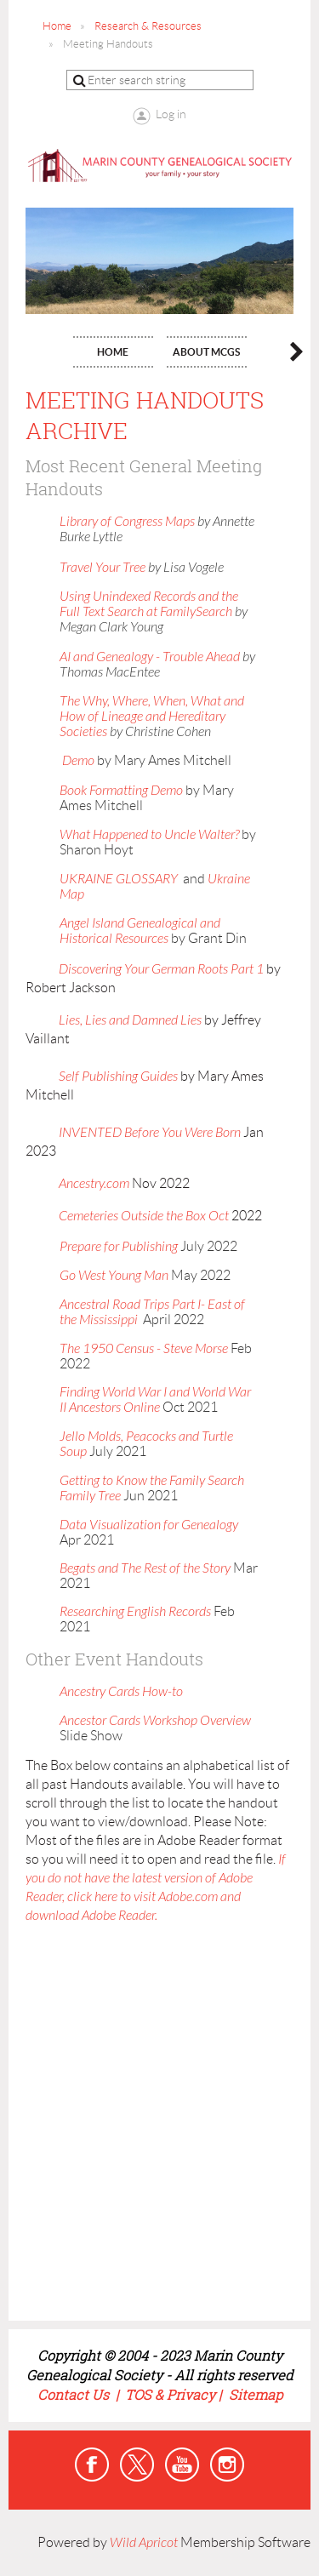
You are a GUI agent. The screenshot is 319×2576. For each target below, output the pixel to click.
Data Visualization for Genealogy (149, 1525)
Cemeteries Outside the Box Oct (144, 1216)
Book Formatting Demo (121, 790)
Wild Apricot (144, 2542)
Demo (77, 760)
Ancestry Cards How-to (121, 1691)
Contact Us (74, 2394)
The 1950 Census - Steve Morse (145, 1349)
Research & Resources (148, 26)
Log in (171, 114)
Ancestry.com (94, 1183)
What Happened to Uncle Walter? (149, 834)
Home (57, 26)
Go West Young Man (114, 1275)
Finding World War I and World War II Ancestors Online (155, 1400)
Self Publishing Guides (118, 1076)
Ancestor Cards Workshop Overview (155, 1720)
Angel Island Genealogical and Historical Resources (140, 931)
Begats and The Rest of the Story (145, 1568)
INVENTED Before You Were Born (150, 1132)
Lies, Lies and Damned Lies (130, 1020)
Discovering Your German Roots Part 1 (161, 969)
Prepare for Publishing (119, 1246)
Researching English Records (135, 1611)
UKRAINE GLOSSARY (119, 879)
